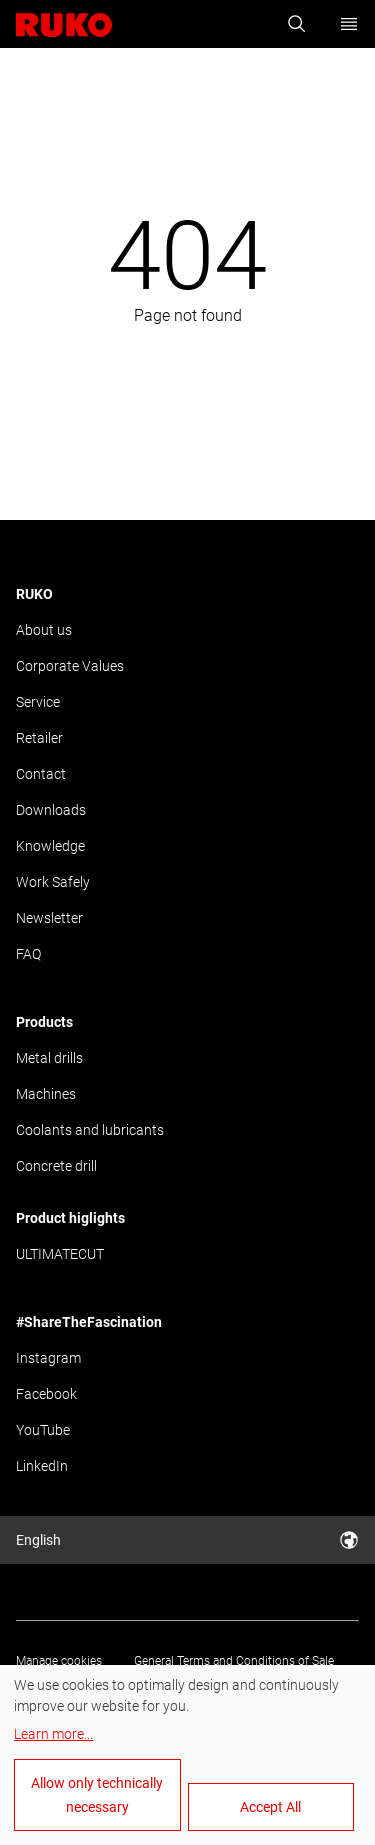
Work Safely (53, 882)
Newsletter (49, 918)
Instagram (48, 1358)
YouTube (43, 1430)
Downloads (51, 810)
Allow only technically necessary (97, 1795)
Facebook (46, 1394)
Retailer (39, 738)
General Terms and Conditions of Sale (234, 1661)
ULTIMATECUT (60, 1254)
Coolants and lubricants (90, 1130)
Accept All (270, 1807)
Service (38, 702)
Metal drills (49, 1058)
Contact (41, 774)
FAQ (28, 954)
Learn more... (53, 1734)
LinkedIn (42, 1466)
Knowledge (50, 846)
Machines (46, 1094)
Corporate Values (70, 666)
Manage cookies (59, 1661)
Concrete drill (56, 1166)
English (187, 1540)
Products (44, 1022)
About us (44, 630)
